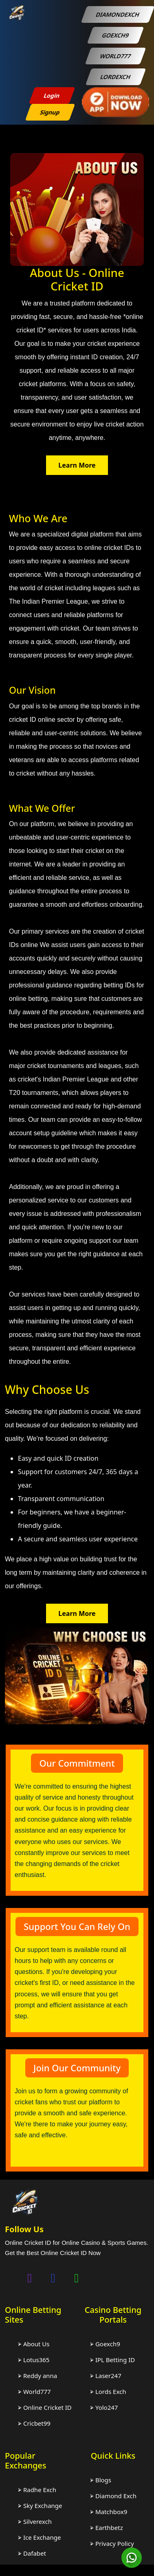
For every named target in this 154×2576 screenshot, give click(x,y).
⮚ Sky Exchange (40, 2505)
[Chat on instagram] (29, 2277)
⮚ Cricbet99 (34, 2423)
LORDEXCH (115, 77)
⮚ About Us (34, 2344)
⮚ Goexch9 (105, 2344)
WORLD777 (115, 56)
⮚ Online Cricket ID (45, 2407)
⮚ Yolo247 (104, 2407)
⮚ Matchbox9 (108, 2512)
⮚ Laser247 (105, 2376)
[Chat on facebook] (53, 2277)
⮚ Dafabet (32, 2553)
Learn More (76, 465)
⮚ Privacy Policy (112, 2543)
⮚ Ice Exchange (39, 2537)
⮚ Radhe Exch (37, 2490)
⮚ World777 (34, 2391)
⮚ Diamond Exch (113, 2496)
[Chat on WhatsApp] (76, 2277)
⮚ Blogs (100, 2480)
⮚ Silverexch (35, 2521)
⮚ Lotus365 (33, 2360)
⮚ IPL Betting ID (112, 2360)
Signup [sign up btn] (50, 112)
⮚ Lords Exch (108, 2391)
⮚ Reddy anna (37, 2376)
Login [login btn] (52, 95)
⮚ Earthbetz (106, 2527)
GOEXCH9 (115, 35)
